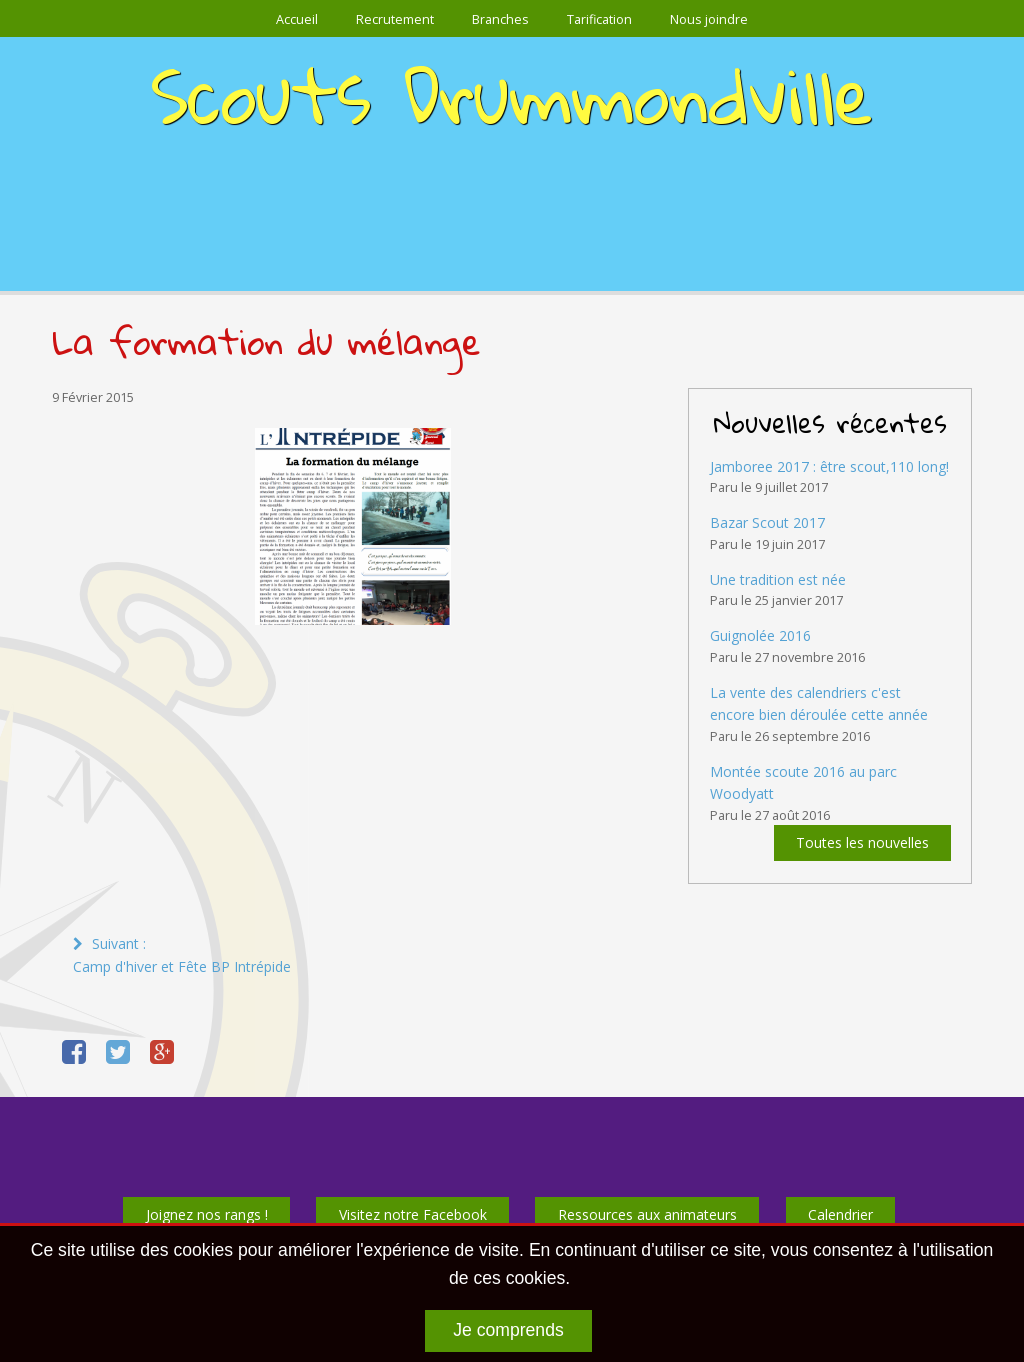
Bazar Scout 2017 (767, 522)
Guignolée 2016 (760, 635)
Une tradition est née (778, 579)
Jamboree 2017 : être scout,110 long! (829, 466)
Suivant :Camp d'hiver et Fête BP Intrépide (182, 954)
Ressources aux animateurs (647, 1214)
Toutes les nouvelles (862, 843)
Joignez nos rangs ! (207, 1214)
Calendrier (840, 1214)
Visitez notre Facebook (413, 1214)
